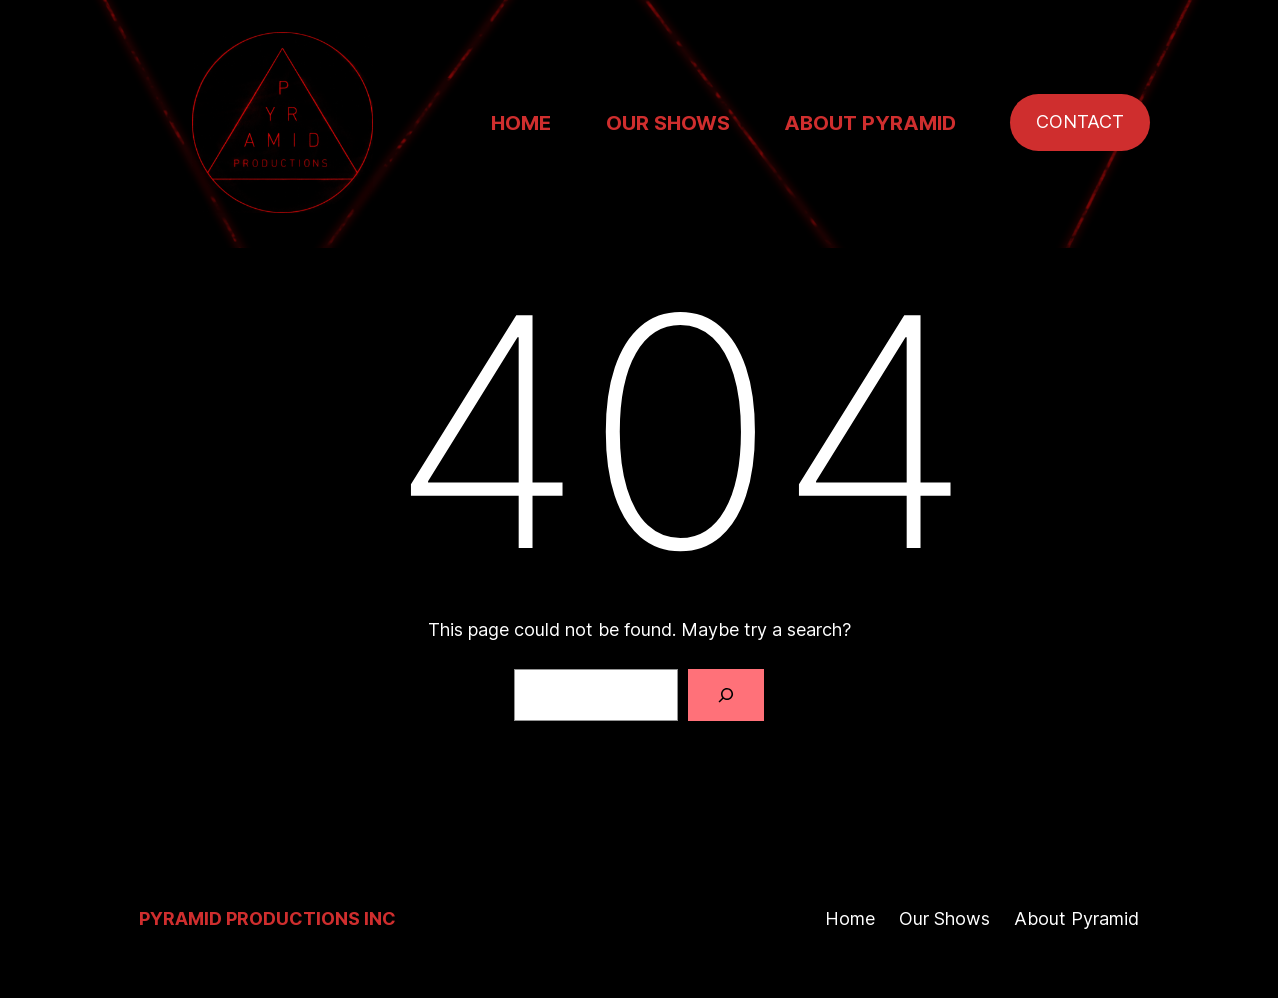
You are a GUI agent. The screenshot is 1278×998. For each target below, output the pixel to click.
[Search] (726, 695)
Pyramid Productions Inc (267, 918)
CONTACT (1080, 121)
